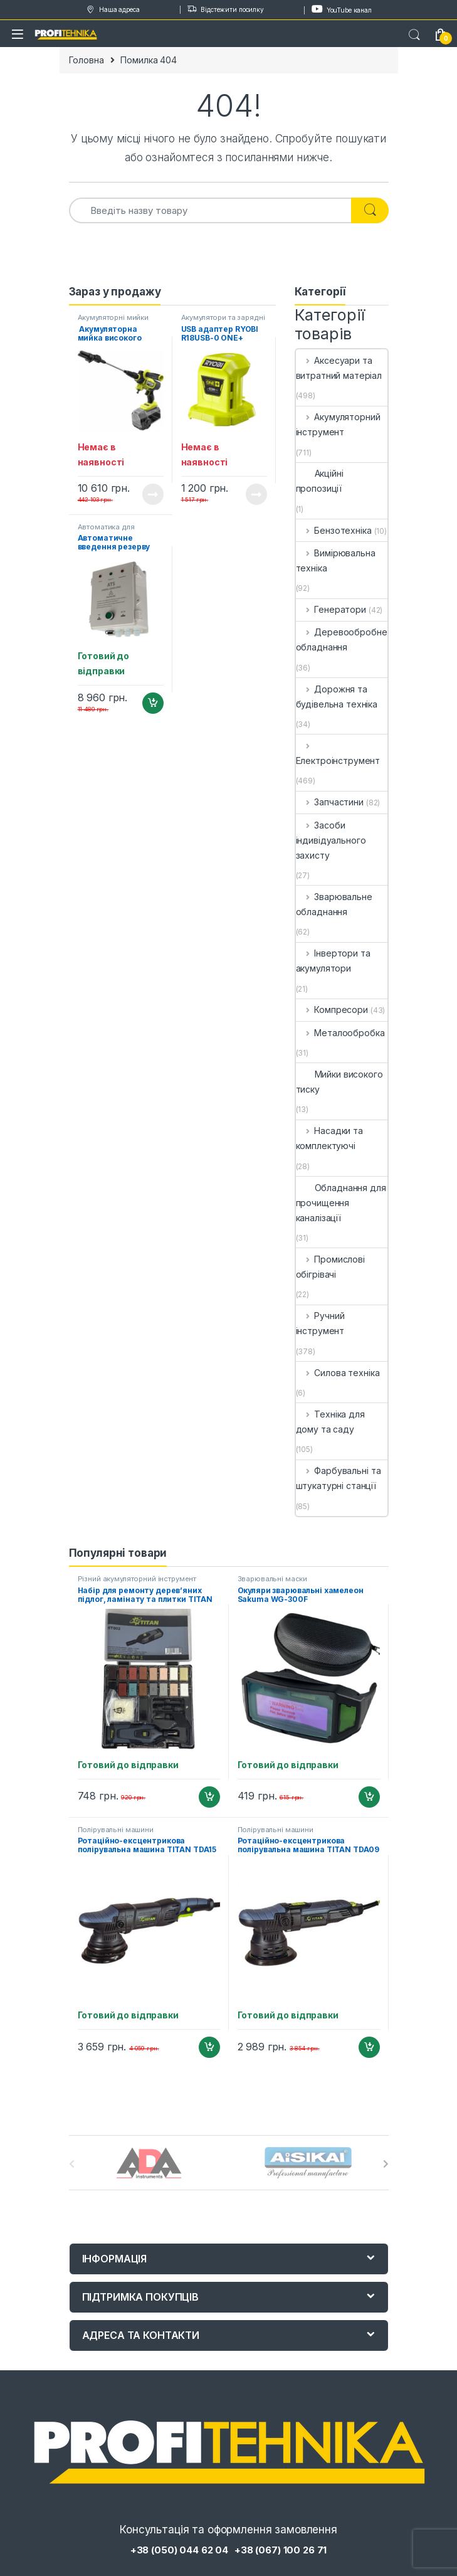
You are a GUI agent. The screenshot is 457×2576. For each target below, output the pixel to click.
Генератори (331, 609)
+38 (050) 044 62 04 (179, 2550)
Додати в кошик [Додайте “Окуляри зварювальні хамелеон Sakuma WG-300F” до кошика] (369, 1797)
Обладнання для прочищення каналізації (341, 1202)
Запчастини (330, 802)
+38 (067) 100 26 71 (280, 2550)
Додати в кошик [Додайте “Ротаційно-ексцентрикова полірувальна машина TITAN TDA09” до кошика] (369, 2047)
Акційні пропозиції (320, 481)
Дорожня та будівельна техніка (336, 696)
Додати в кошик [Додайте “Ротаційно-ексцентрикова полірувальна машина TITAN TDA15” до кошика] (209, 2047)
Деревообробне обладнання (341, 639)
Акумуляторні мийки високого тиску (113, 321)
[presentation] (386, 2164)
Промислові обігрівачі (330, 1267)
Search (414, 35)
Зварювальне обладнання (334, 904)
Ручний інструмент (320, 1323)
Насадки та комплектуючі (329, 1138)
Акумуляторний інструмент (338, 424)
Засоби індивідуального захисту (331, 840)
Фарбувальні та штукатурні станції (338, 1478)
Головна (86, 60)
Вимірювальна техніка (336, 560)
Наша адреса (112, 10)
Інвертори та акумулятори (333, 960)
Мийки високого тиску (339, 1082)
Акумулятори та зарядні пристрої (223, 321)
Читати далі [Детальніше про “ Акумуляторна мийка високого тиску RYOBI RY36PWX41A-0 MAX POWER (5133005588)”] (153, 494)
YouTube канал (342, 9)
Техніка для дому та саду (330, 1421)
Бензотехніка (334, 530)
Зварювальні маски (273, 1578)
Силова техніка (338, 1372)
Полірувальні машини (116, 1829)
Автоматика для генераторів (106, 530)
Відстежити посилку (225, 10)
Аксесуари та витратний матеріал (339, 368)
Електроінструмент (338, 753)
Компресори (332, 1009)
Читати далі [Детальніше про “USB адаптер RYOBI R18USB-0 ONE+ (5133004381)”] (256, 494)
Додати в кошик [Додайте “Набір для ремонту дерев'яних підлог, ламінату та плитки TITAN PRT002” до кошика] (209, 1797)
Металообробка (340, 1032)
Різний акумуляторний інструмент (137, 1578)
